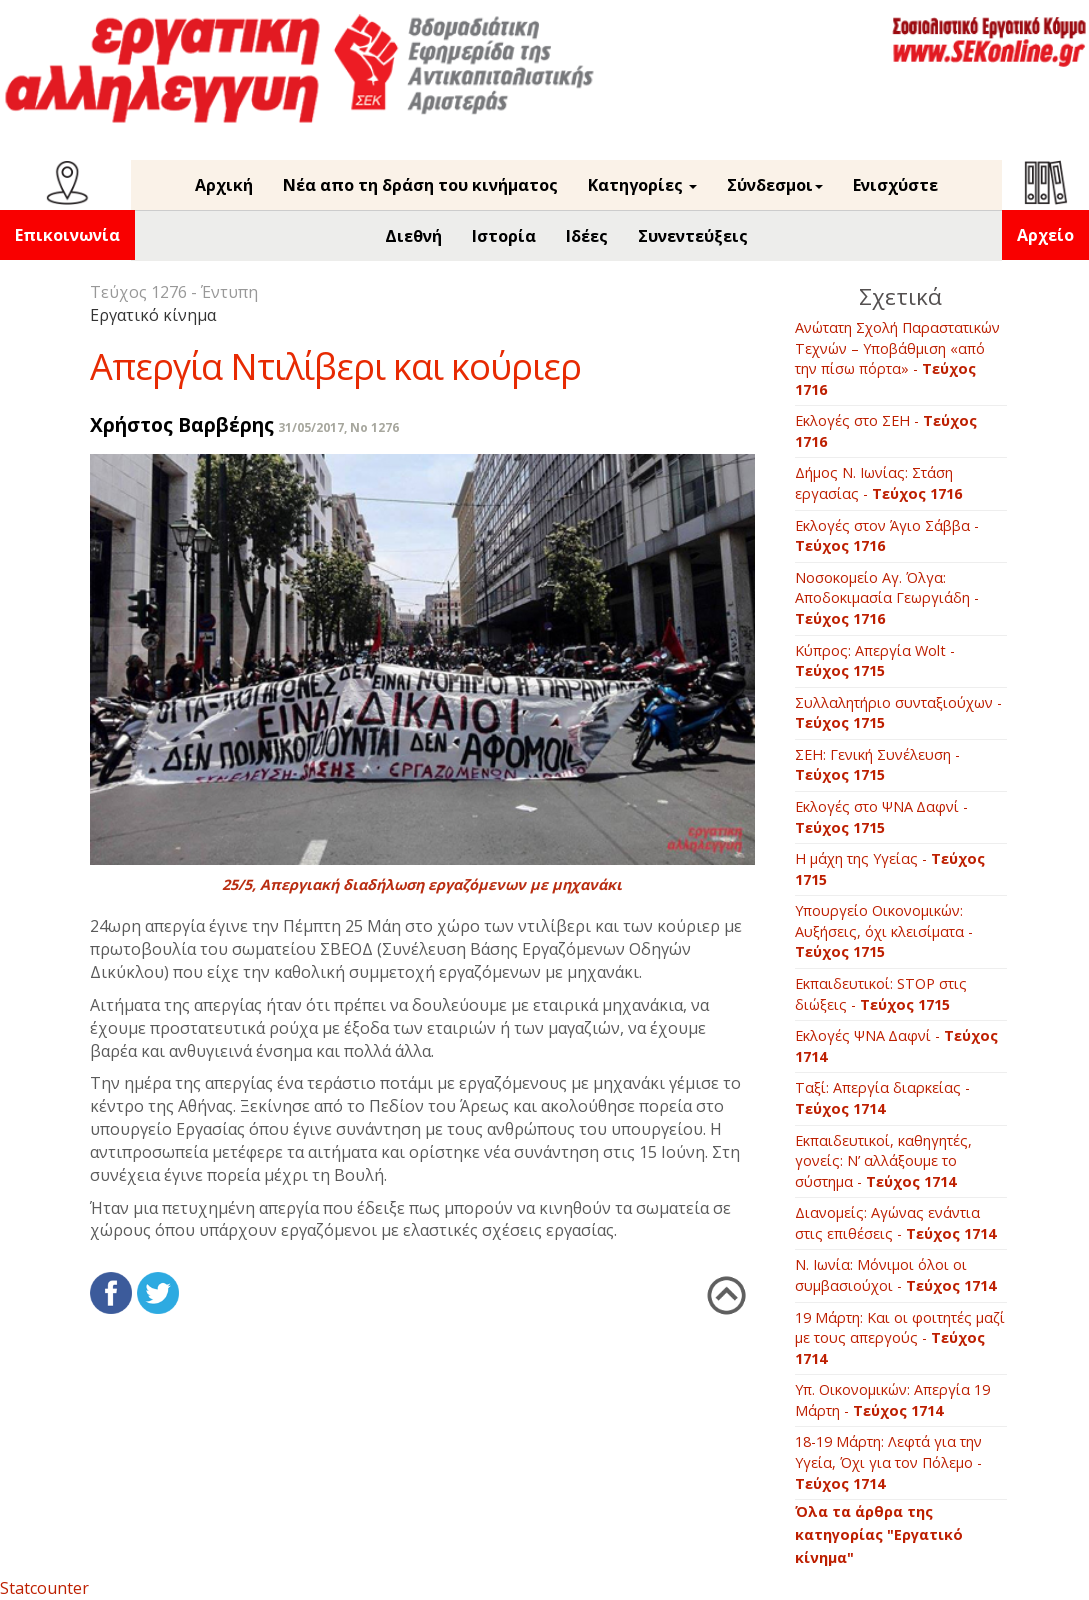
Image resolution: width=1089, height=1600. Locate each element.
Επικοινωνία (67, 235)
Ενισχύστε (895, 185)
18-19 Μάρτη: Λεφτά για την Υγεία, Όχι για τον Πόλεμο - (888, 1462)
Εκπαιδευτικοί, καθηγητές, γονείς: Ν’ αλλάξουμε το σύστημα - (883, 1161)
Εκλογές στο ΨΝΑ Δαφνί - (881, 817)
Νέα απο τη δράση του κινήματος (420, 185)
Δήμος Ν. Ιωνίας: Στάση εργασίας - (878, 483)
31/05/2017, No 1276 (338, 427)
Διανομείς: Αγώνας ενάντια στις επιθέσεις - (895, 1223)
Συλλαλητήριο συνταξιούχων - (898, 713)
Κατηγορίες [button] (642, 185)
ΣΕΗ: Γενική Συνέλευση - (877, 765)
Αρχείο (1045, 235)
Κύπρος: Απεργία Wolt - (875, 661)
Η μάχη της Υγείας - (890, 869)
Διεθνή (413, 236)
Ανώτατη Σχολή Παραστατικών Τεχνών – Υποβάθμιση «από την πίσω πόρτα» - (897, 358)
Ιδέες (587, 236)
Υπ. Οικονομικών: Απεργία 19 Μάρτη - (892, 1400)
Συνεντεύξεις (693, 236)
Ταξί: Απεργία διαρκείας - (882, 1098)
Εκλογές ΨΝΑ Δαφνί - (896, 1046)
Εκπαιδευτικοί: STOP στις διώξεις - (881, 994)
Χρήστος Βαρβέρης (182, 424)
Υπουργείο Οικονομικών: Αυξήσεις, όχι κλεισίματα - (884, 931)
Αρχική (224, 185)
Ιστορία (504, 236)
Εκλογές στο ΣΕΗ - (886, 431)
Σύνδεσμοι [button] (775, 185)
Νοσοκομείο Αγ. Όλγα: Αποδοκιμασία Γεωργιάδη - (887, 598)
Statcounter (44, 1588)
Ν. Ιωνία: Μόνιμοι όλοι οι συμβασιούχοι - (895, 1275)
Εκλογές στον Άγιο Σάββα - (887, 536)
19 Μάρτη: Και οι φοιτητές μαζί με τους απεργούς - (900, 1338)
